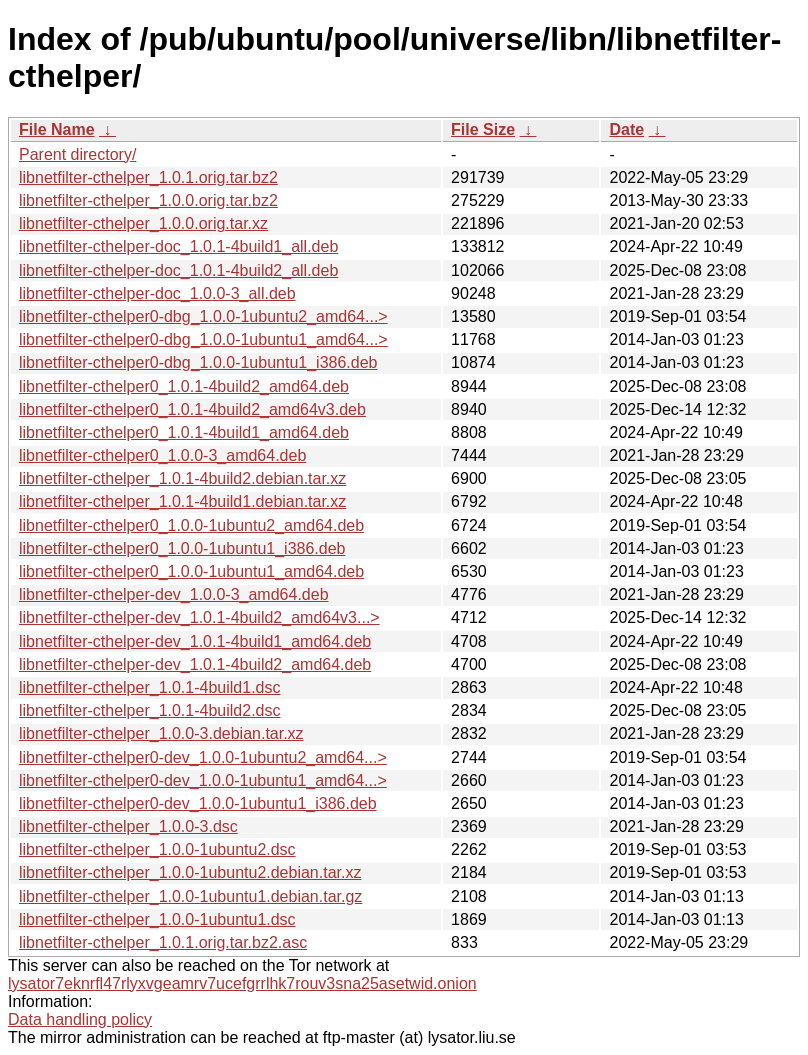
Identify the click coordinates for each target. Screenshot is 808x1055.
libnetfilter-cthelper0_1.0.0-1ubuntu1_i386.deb (182, 548)
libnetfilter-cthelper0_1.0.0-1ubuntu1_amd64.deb (191, 571)
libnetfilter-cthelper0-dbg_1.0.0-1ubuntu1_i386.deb (198, 362)
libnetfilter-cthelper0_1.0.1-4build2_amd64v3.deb (192, 409)
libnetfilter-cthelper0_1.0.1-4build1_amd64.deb (184, 432)
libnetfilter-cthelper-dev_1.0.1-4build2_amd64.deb (195, 664)
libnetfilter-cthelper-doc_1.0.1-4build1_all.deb (178, 246)
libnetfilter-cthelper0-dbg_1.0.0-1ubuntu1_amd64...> (203, 339)
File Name (57, 129)
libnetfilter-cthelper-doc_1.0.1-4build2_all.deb (178, 270)
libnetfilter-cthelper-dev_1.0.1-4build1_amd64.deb (195, 641)
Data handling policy (80, 1019)
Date (626, 129)
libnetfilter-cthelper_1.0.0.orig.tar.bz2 (148, 200)
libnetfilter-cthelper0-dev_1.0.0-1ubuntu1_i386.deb (198, 803)
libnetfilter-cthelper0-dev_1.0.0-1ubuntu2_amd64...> (203, 757)
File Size (483, 129)
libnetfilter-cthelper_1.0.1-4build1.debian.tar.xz (182, 501)
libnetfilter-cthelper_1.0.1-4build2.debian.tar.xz (182, 478)
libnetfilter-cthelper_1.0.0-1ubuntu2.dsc (157, 849)
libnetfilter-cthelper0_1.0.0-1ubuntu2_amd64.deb (191, 525)
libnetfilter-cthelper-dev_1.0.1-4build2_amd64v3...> (199, 617)
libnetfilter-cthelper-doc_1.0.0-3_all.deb (157, 293)
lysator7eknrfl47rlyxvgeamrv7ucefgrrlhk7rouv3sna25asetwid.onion (242, 983)
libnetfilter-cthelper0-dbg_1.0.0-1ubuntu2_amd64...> (203, 316)
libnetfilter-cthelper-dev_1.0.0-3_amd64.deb (174, 594)
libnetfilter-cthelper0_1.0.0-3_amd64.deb (162, 455)
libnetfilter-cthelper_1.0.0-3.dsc (128, 826)
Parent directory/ (77, 154)
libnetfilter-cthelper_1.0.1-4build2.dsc (149, 710)
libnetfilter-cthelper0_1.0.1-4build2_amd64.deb (184, 386)
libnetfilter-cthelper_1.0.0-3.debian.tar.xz (161, 733)
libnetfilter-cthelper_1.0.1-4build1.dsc (149, 687)
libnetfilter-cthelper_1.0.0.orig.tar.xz (143, 223)
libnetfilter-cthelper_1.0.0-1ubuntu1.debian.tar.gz (190, 896)
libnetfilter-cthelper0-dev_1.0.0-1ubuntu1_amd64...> (203, 780)
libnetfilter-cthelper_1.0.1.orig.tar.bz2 (148, 177)
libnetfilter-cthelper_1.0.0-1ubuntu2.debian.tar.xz (190, 872)
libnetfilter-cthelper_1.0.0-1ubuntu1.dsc (157, 919)
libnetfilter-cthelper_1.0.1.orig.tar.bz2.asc (163, 942)
